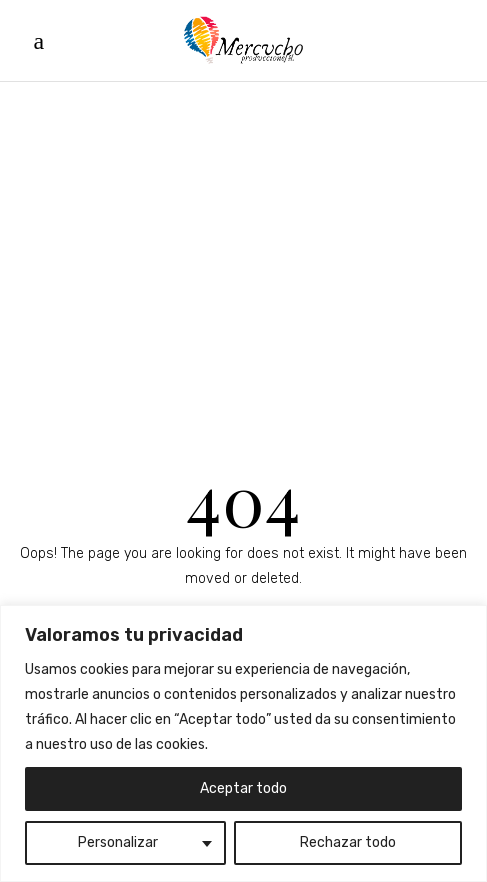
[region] (243, 743)
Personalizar (118, 842)
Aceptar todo (243, 788)
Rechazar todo (348, 842)
